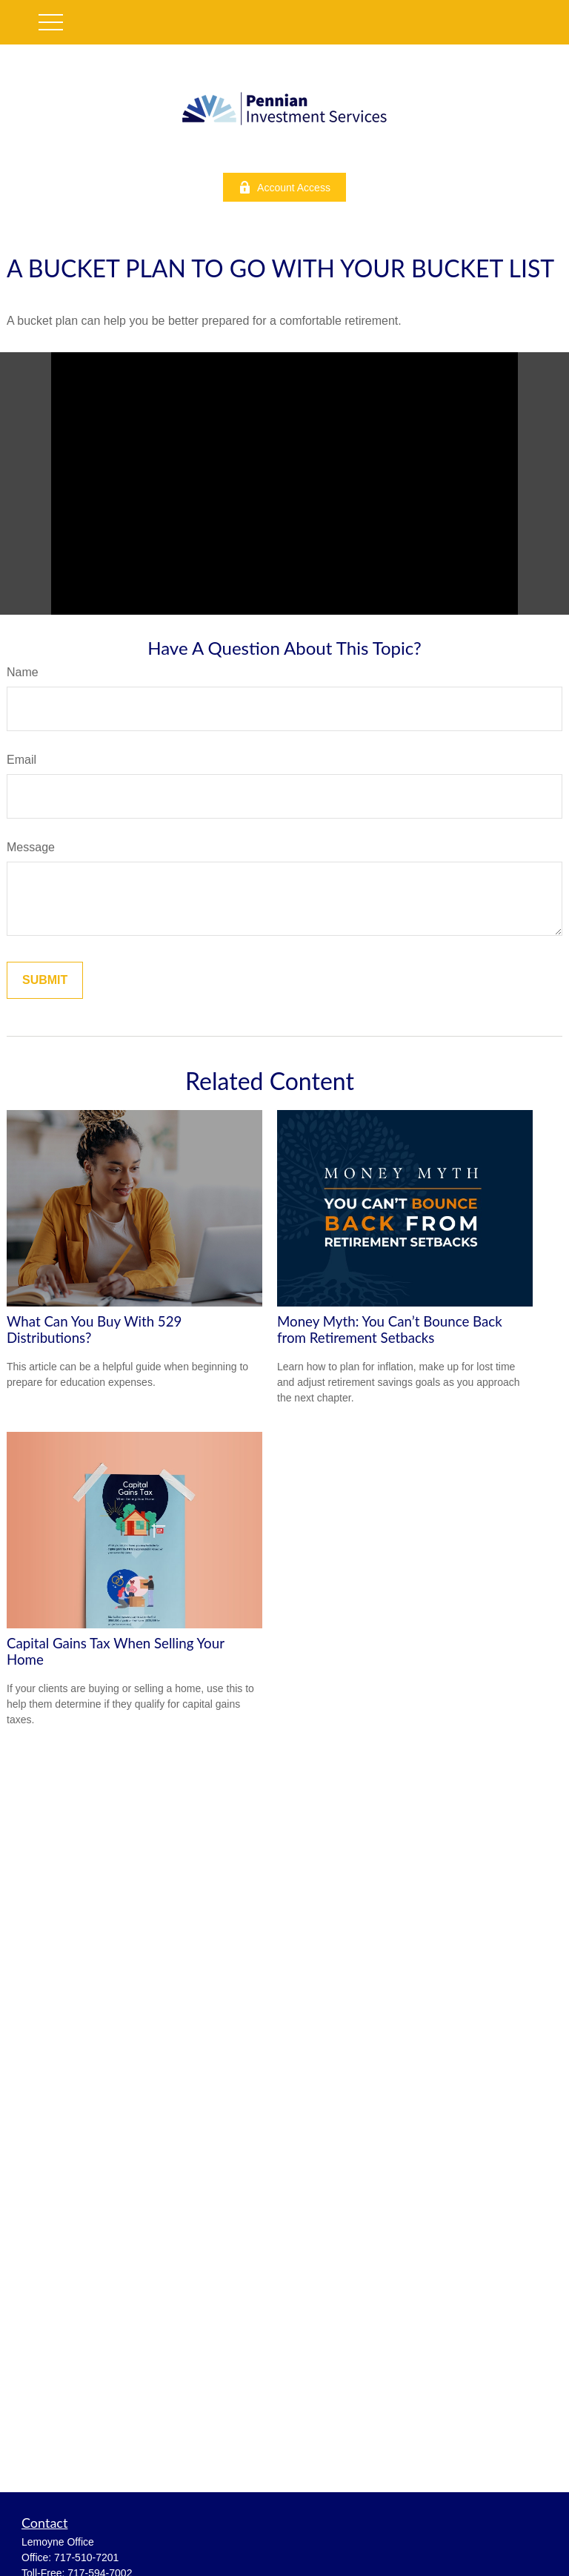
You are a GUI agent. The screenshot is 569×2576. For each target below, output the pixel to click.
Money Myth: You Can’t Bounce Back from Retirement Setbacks (389, 1329)
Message (31, 847)
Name (23, 672)
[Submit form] (45, 980)
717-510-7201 (86, 2557)
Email (21, 759)
